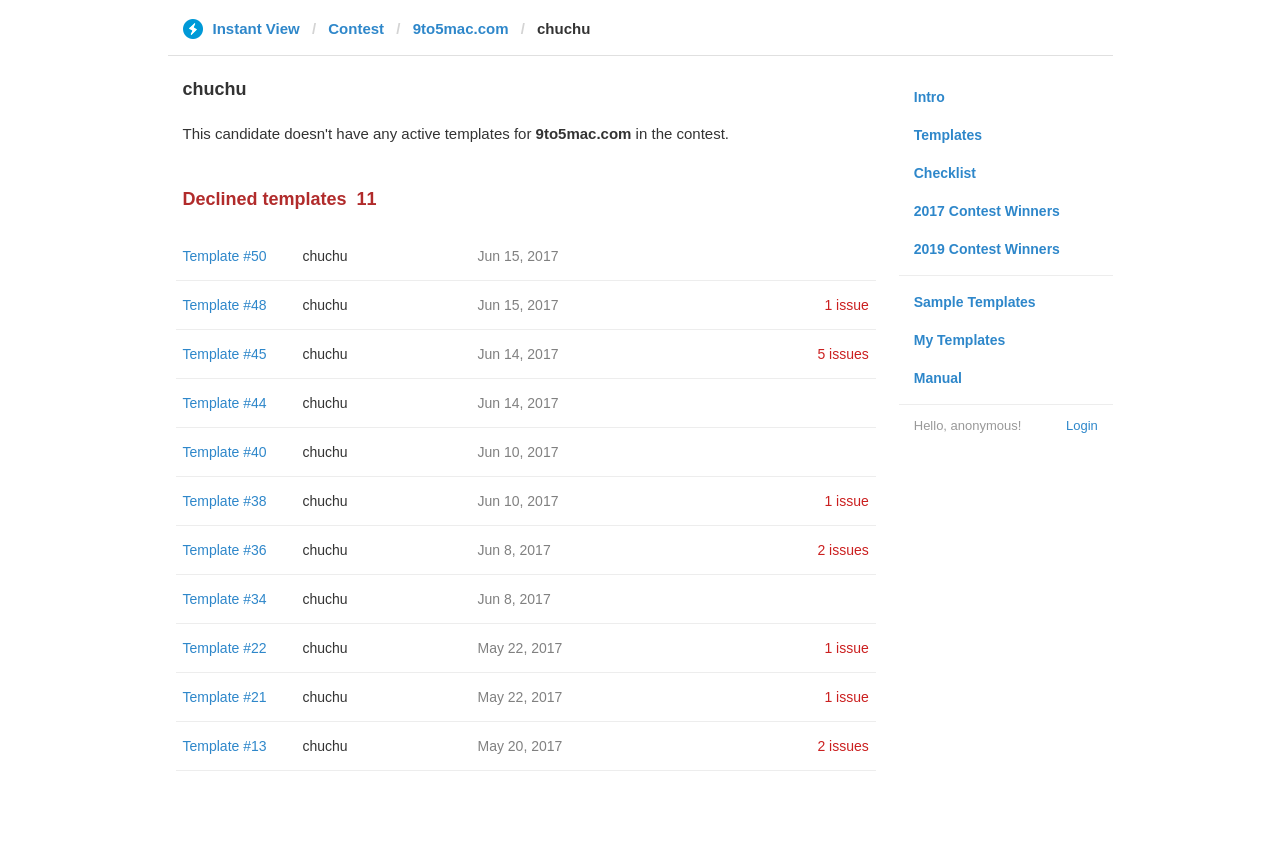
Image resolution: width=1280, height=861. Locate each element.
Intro (929, 97)
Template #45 (225, 354)
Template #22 (225, 648)
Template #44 (225, 403)
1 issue (846, 305)
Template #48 (225, 305)
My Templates (960, 340)
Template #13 (225, 746)
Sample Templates (975, 302)
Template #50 (225, 256)
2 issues (842, 550)
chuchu (325, 256)
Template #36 (225, 550)
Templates (948, 135)
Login (1082, 425)
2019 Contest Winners (987, 249)
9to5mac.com (461, 28)
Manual (938, 378)
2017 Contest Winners (987, 211)
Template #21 (225, 697)
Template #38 (225, 501)
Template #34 (225, 599)
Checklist (945, 173)
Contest (356, 28)
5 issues (842, 354)
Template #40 (225, 452)
